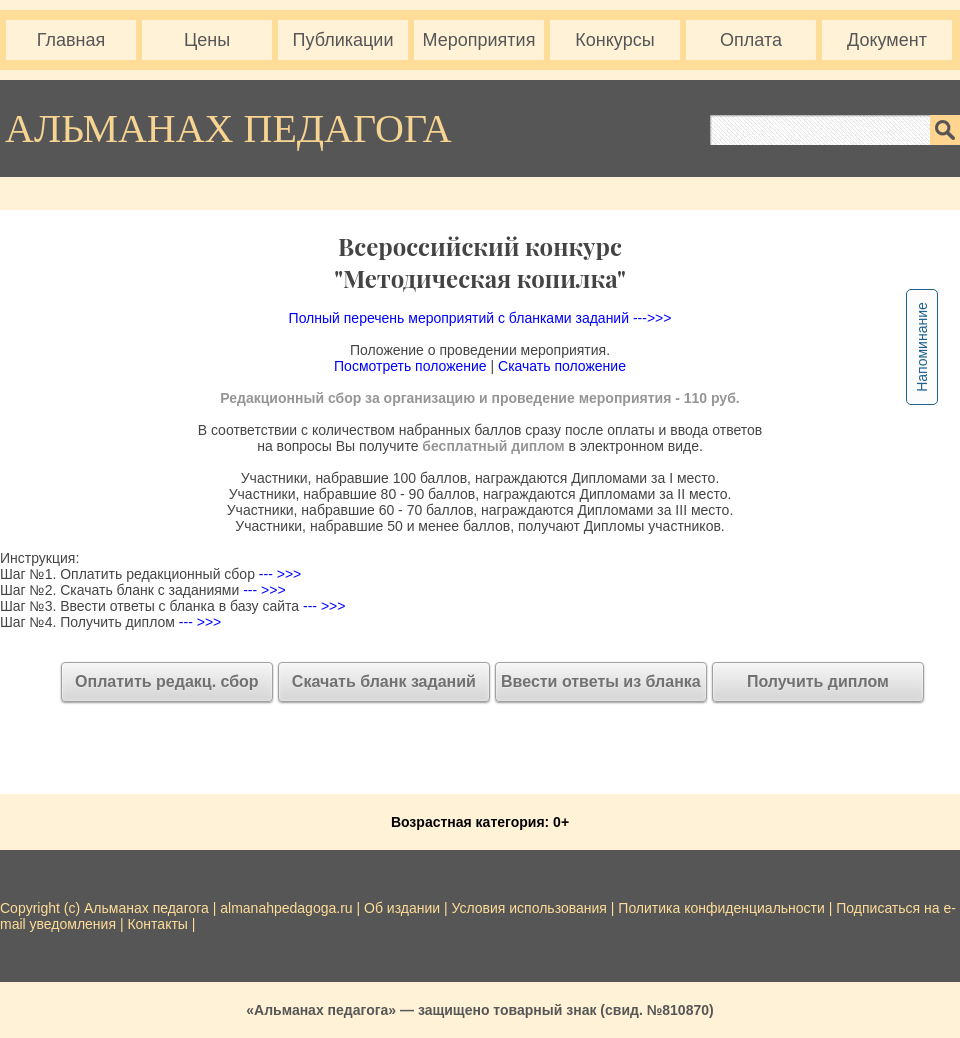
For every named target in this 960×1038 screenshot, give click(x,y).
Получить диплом (818, 681)
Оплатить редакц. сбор (167, 681)
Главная (71, 40)
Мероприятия (479, 40)
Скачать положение (562, 366)
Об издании (402, 908)
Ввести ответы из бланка (601, 681)
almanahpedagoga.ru (288, 908)
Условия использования (529, 908)
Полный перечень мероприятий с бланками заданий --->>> (480, 318)
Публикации (343, 40)
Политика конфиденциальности (721, 908)
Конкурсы (614, 40)
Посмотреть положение (410, 366)
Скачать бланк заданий (384, 681)
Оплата (751, 40)
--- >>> (278, 574)
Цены (207, 40)
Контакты (157, 924)
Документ (887, 40)
